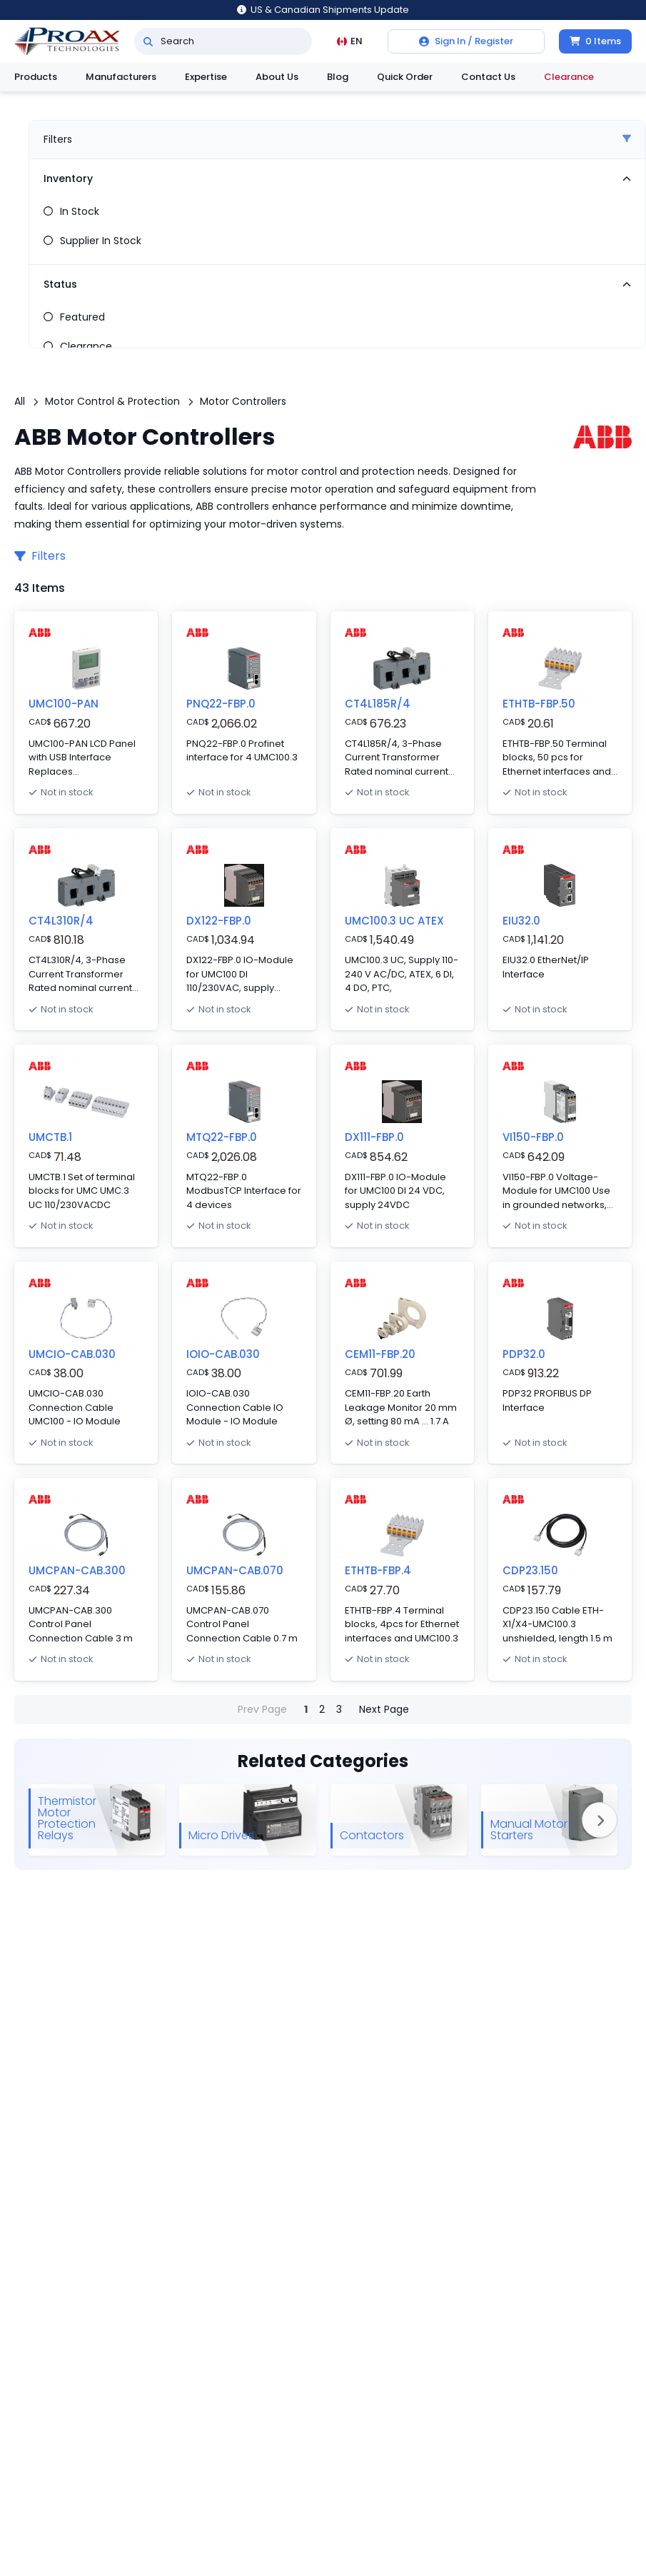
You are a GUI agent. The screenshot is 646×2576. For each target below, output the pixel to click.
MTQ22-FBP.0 (221, 1136)
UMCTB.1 (50, 1136)
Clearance (569, 77)
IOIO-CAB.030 (223, 1354)
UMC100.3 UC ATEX (394, 920)
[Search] (148, 41)
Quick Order (405, 77)
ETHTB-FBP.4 (378, 1570)
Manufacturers (121, 77)
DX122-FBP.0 (218, 920)
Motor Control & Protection (112, 401)
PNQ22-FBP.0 (221, 703)
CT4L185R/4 (377, 703)
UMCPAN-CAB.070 (234, 1570)
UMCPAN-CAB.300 (77, 1570)
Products (35, 77)
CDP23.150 (530, 1570)
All (19, 401)
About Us (277, 77)
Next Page (384, 1709)
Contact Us (488, 77)
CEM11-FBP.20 (380, 1354)
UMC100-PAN (64, 703)
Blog (337, 77)
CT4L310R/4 (61, 920)
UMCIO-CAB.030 (72, 1354)
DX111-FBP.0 (374, 1136)
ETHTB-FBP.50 (539, 703)
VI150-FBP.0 (533, 1136)
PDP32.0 (524, 1354)
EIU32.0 (521, 920)
